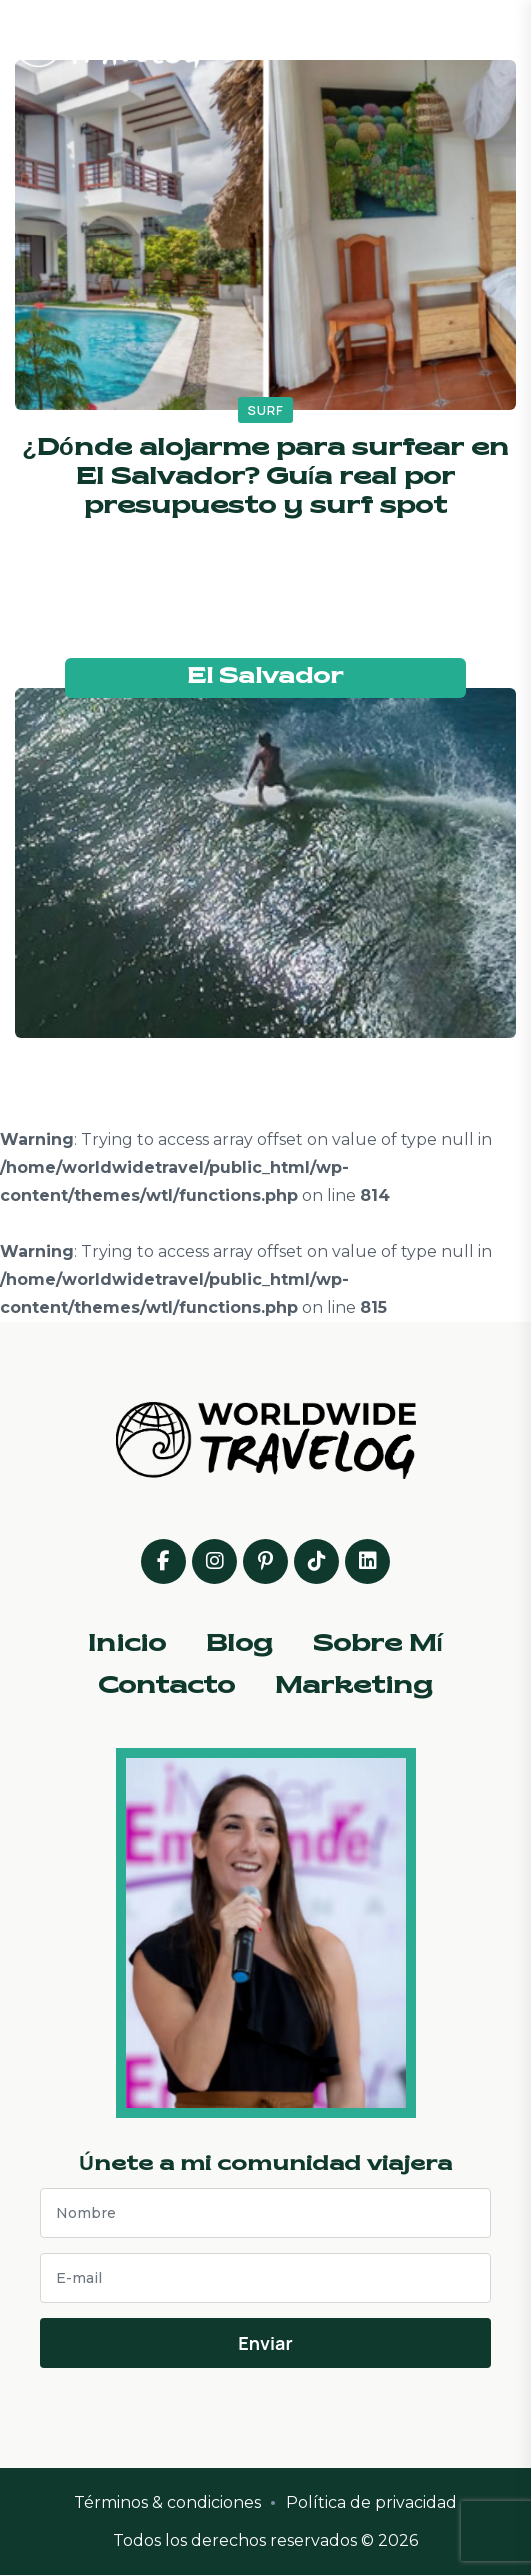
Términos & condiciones (167, 2502)
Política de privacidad (371, 2502)
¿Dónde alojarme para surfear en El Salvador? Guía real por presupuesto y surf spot (265, 478)
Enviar (265, 2343)
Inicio (127, 1645)
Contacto (166, 1687)
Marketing (354, 1687)
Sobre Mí (378, 1645)
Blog (239, 1645)
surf (266, 410)
